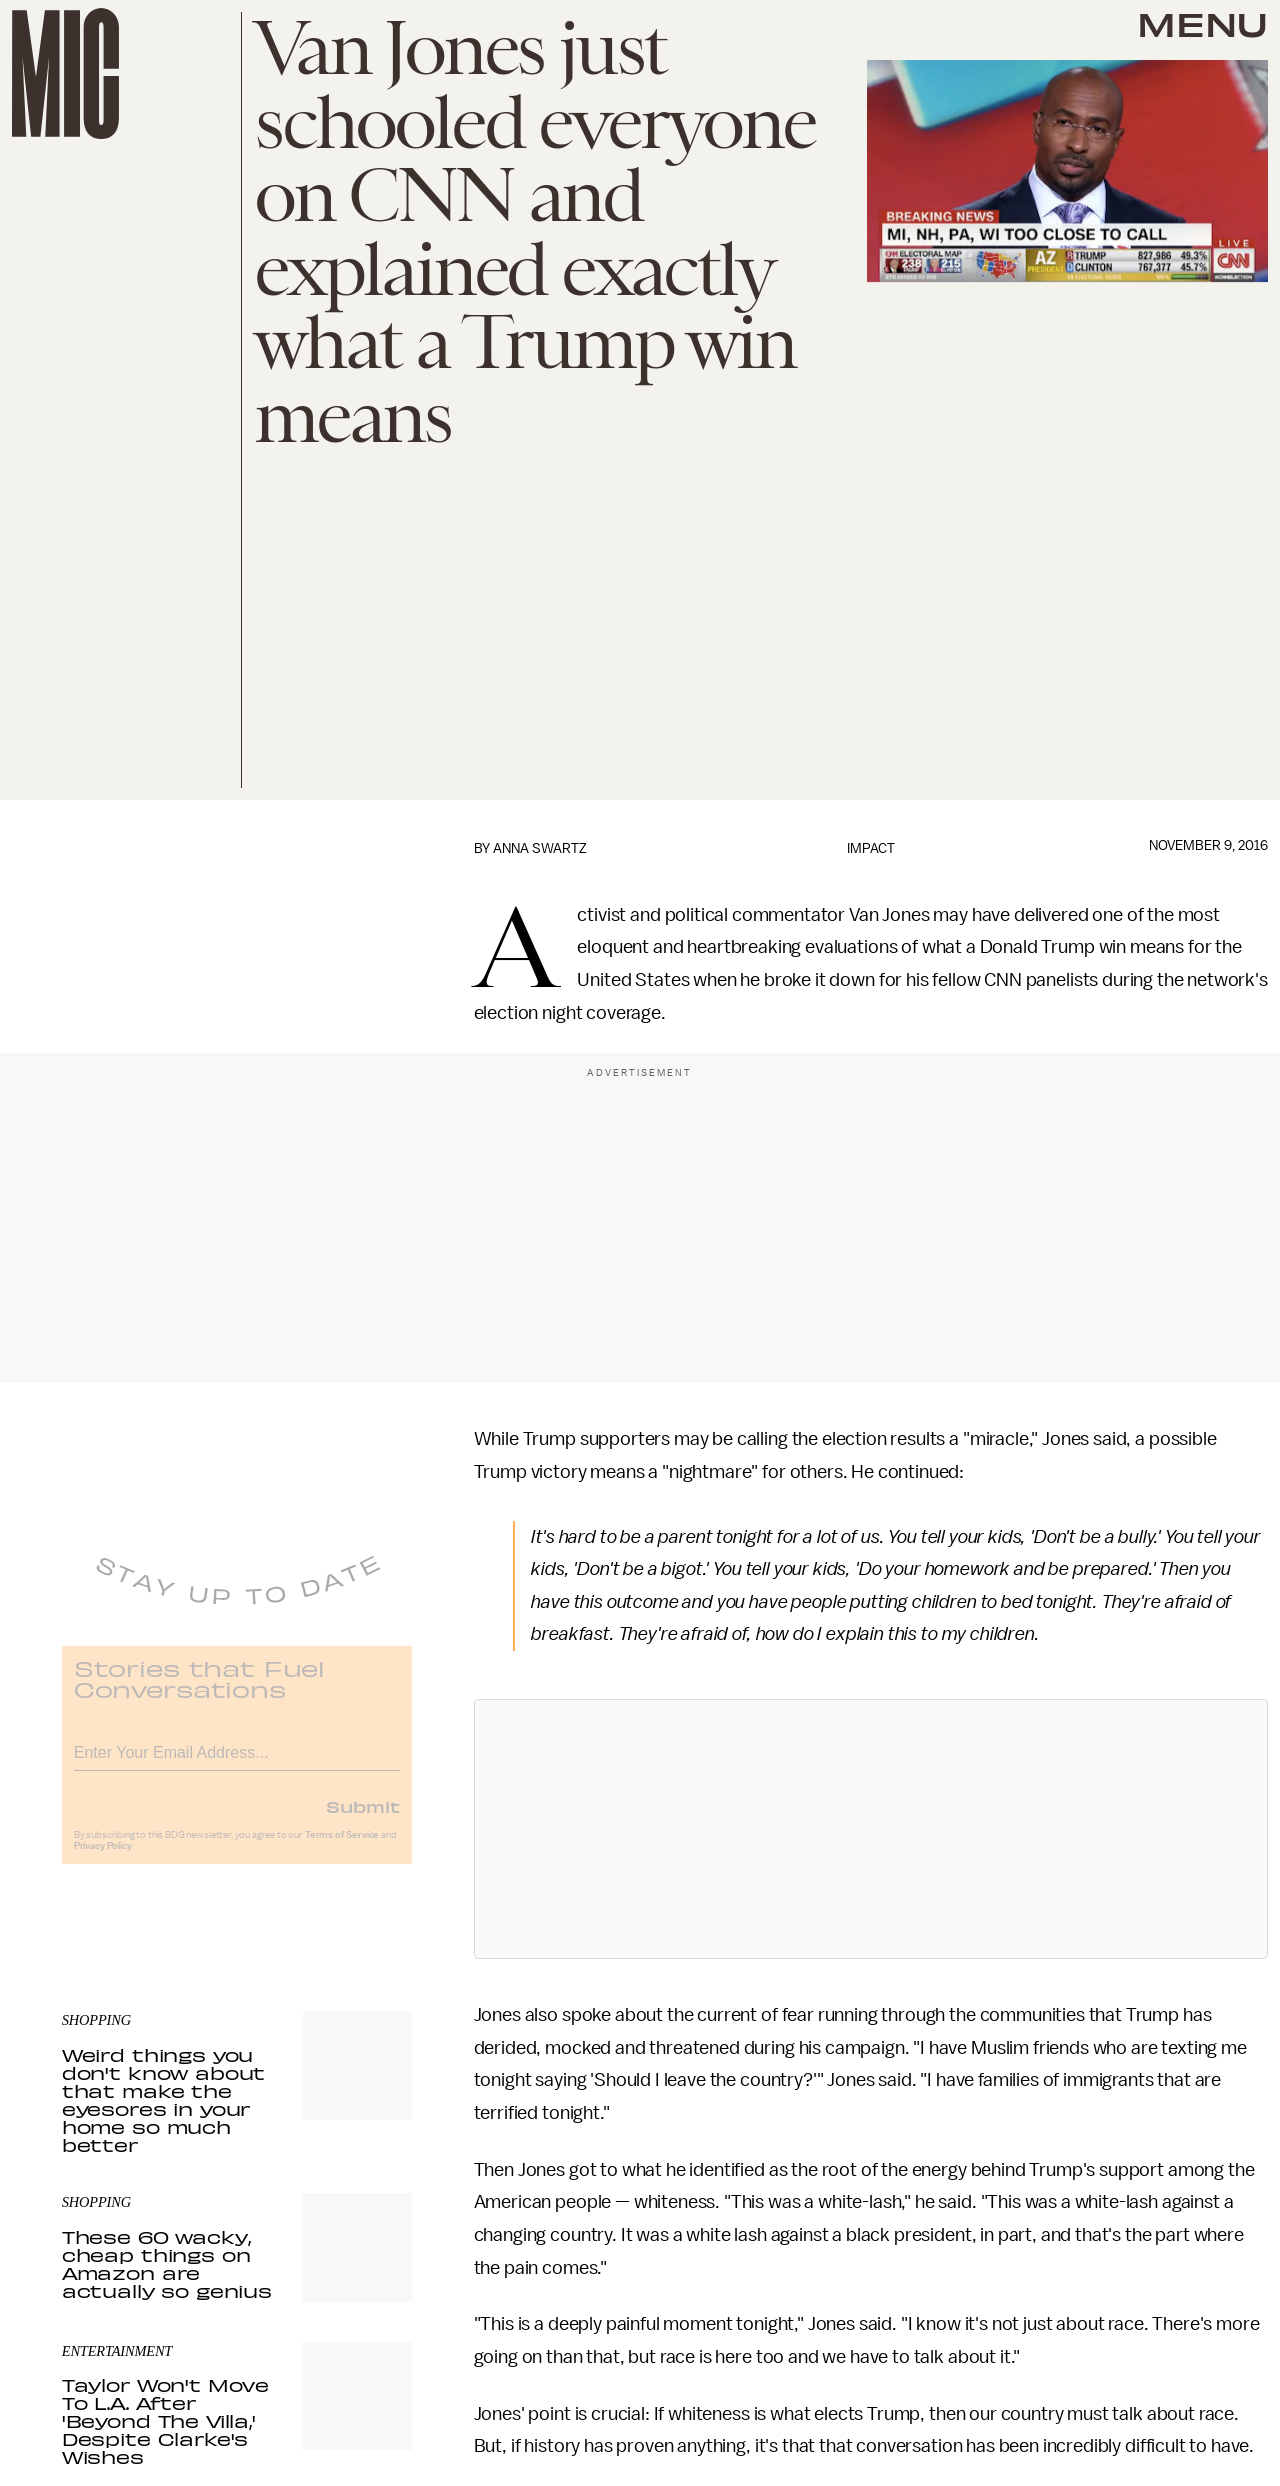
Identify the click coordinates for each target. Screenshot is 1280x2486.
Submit (363, 1819)
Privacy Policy (103, 1859)
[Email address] (237, 1762)
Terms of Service (342, 1848)
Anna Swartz (540, 848)
